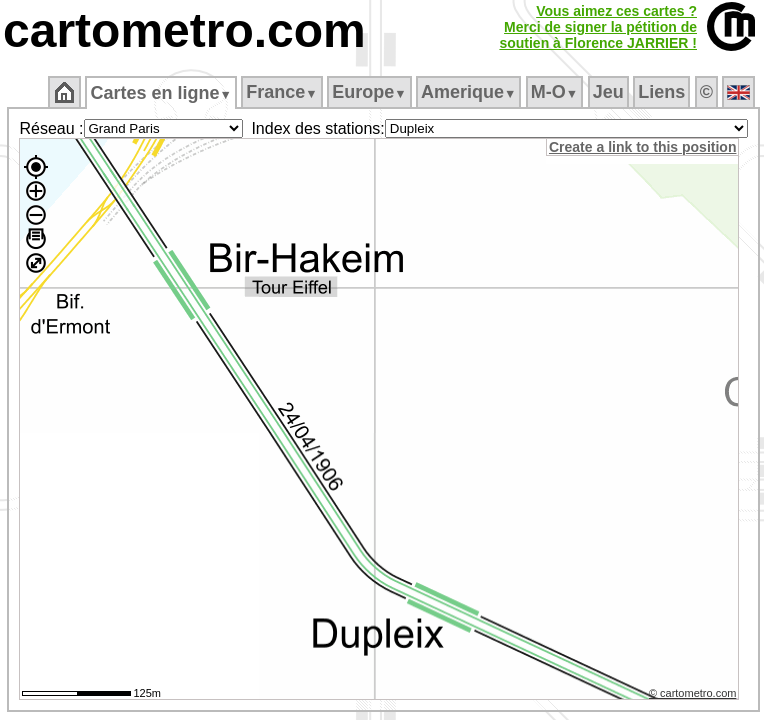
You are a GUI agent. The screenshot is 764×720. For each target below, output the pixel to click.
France (281, 92)
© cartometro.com (693, 693)
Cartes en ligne (160, 93)
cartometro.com (184, 30)
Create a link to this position (642, 147)
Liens (661, 92)
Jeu (608, 92)
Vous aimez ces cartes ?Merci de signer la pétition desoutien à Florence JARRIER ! (598, 27)
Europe (369, 92)
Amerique (468, 92)
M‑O (554, 92)
